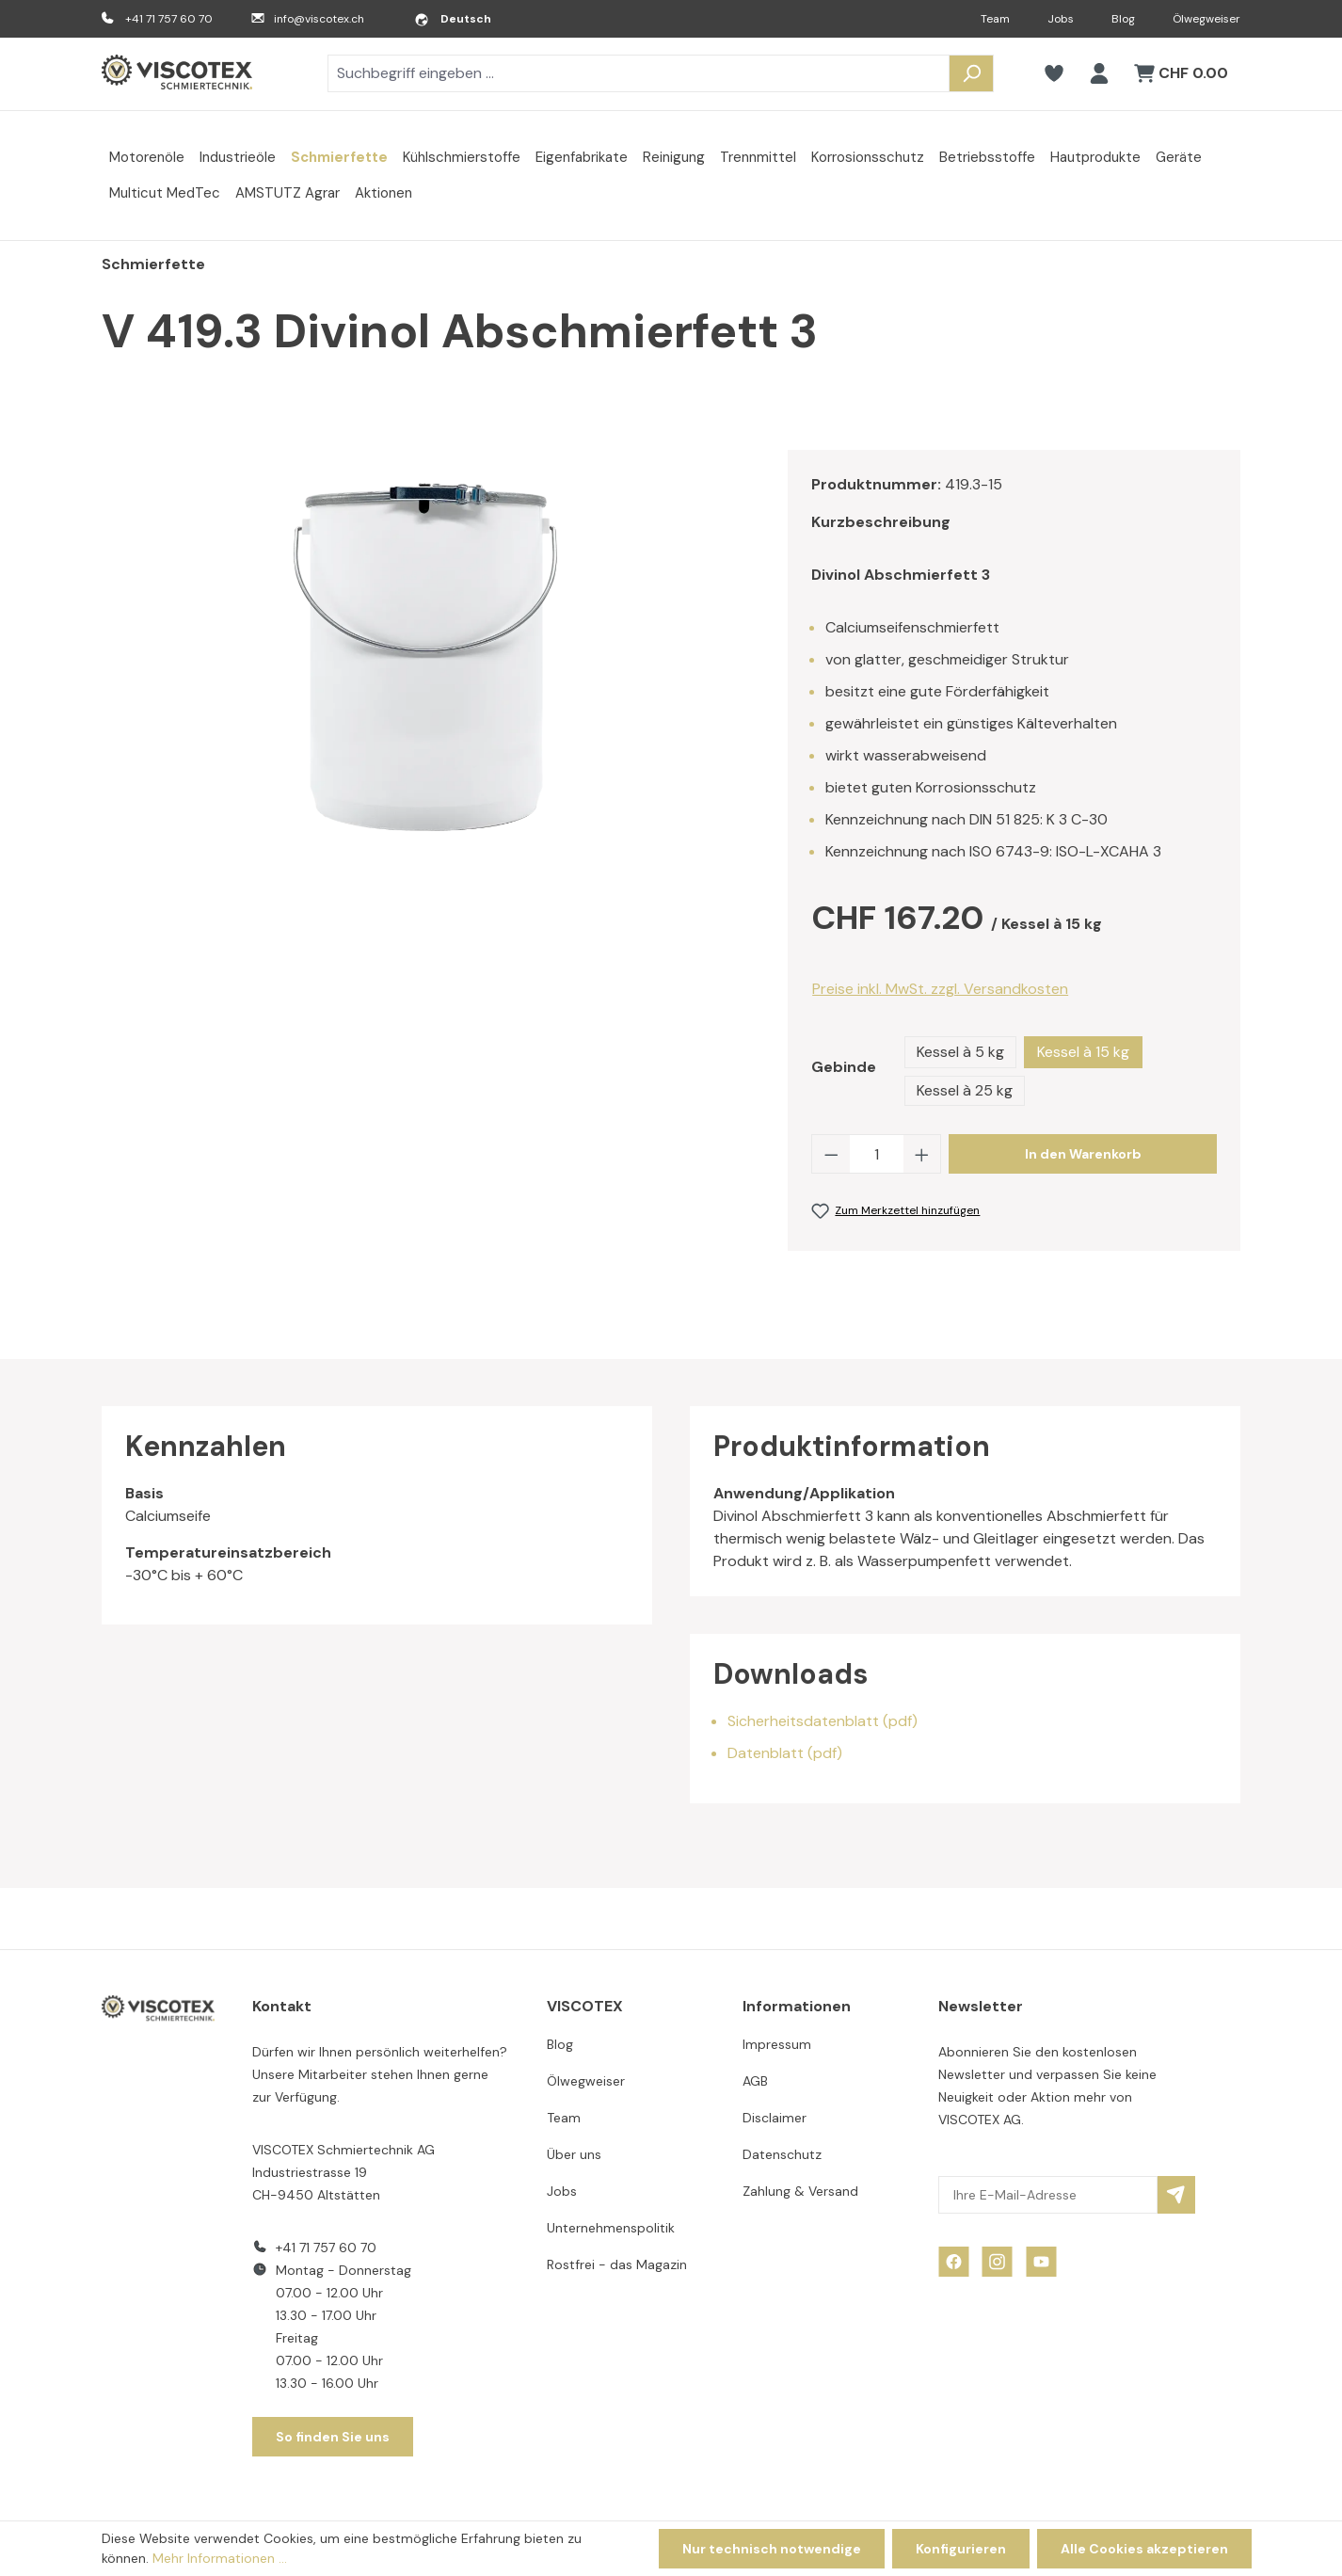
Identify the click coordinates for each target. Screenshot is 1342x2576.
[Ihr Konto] (1099, 73)
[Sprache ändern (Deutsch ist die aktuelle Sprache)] (452, 19)
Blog (1123, 18)
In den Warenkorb (1083, 1153)
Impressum (777, 2044)
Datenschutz (782, 2154)
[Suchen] (971, 73)
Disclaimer (775, 2117)
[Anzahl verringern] (831, 1154)
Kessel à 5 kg (960, 1052)
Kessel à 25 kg (965, 1090)
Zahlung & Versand (800, 2191)
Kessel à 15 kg (1083, 1052)
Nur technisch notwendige (771, 2548)
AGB (755, 2080)
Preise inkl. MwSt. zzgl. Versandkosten (940, 989)
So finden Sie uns (333, 2436)
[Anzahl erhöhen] (922, 1154)
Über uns (574, 2154)
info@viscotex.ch (319, 18)
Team (995, 18)
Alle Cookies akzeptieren (1144, 2548)
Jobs (1060, 18)
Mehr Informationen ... (219, 2558)
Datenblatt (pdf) (784, 1753)
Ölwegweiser (1206, 18)
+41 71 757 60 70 (169, 18)
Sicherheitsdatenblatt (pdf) (822, 1721)
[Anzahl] (876, 1154)
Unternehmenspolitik (611, 2227)
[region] (426, 652)
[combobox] (639, 73)
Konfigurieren (961, 2548)
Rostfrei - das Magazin (617, 2264)
